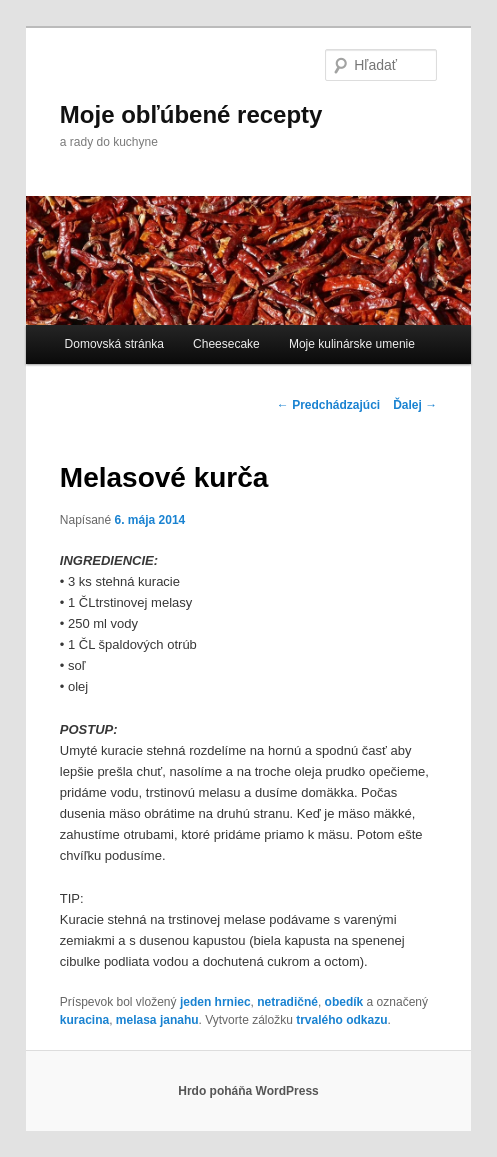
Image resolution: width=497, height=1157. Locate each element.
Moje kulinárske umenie (352, 344)
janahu (179, 1020)
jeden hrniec (215, 1002)
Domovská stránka (114, 344)
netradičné (287, 1002)
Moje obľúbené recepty (191, 114)
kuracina (84, 1020)
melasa (136, 1020)
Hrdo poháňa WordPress (248, 1091)
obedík (344, 1002)
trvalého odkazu (341, 1020)
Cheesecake (226, 344)
